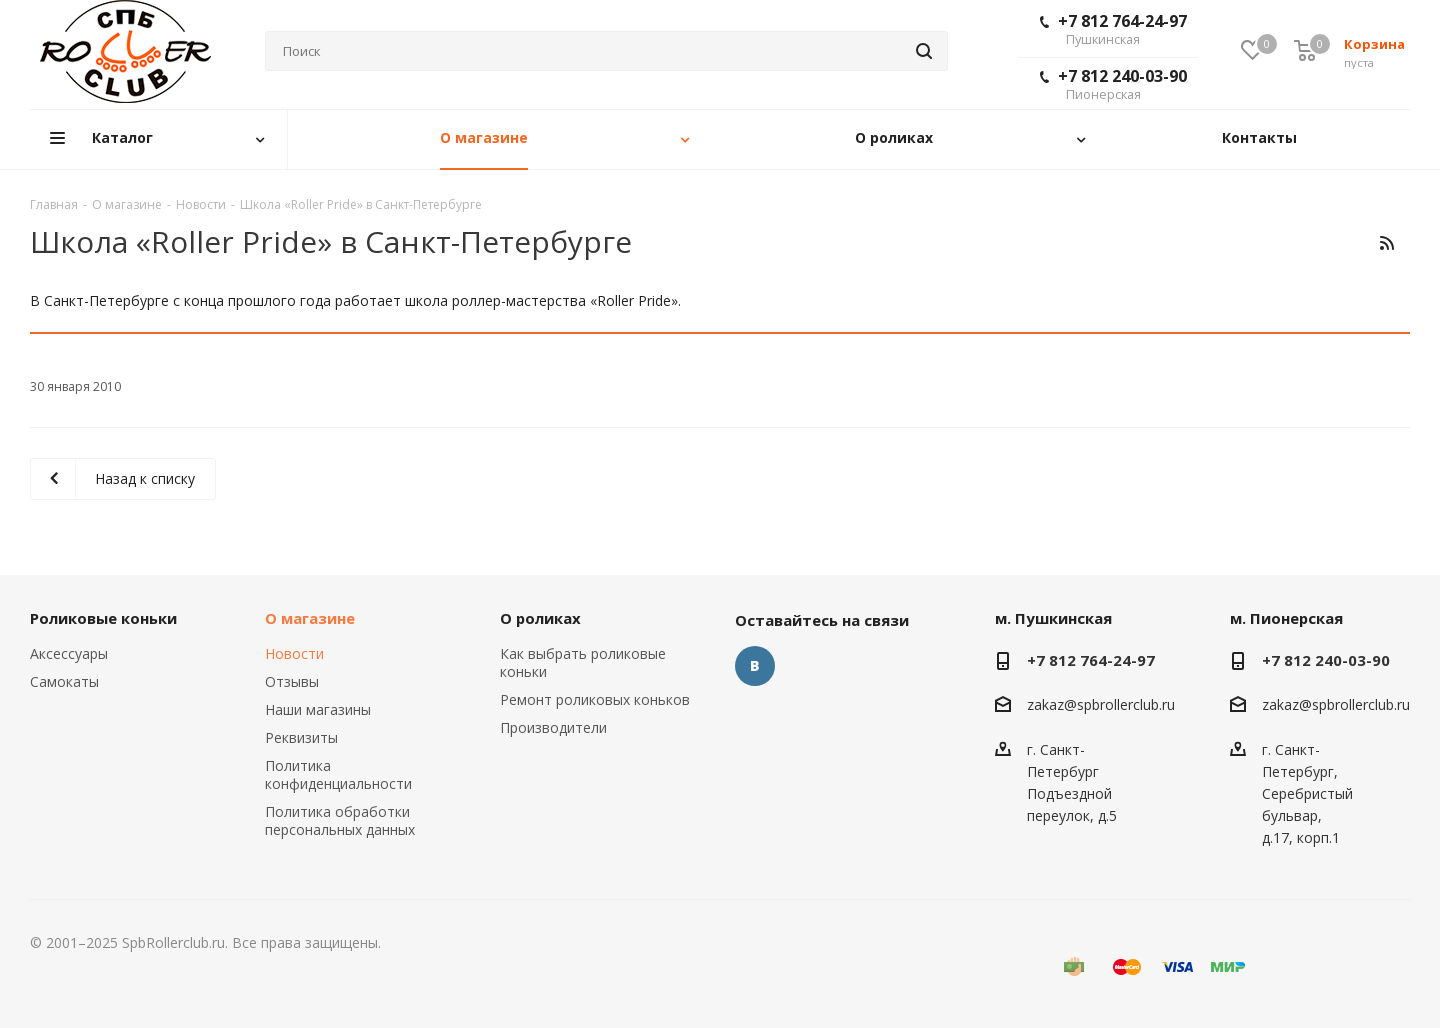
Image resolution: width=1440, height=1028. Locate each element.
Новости (294, 653)
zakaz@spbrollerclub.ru (1101, 705)
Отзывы (292, 681)
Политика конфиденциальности (338, 774)
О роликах (540, 618)
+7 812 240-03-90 (1113, 84)
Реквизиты (301, 737)
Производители (553, 727)
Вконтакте (755, 666)
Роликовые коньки (103, 618)
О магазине (310, 618)
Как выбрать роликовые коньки (583, 662)
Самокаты (64, 681)
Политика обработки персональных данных (340, 820)
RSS (1386, 242)
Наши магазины (318, 709)
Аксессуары (69, 653)
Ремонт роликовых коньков (595, 699)
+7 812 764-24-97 (1113, 29)
